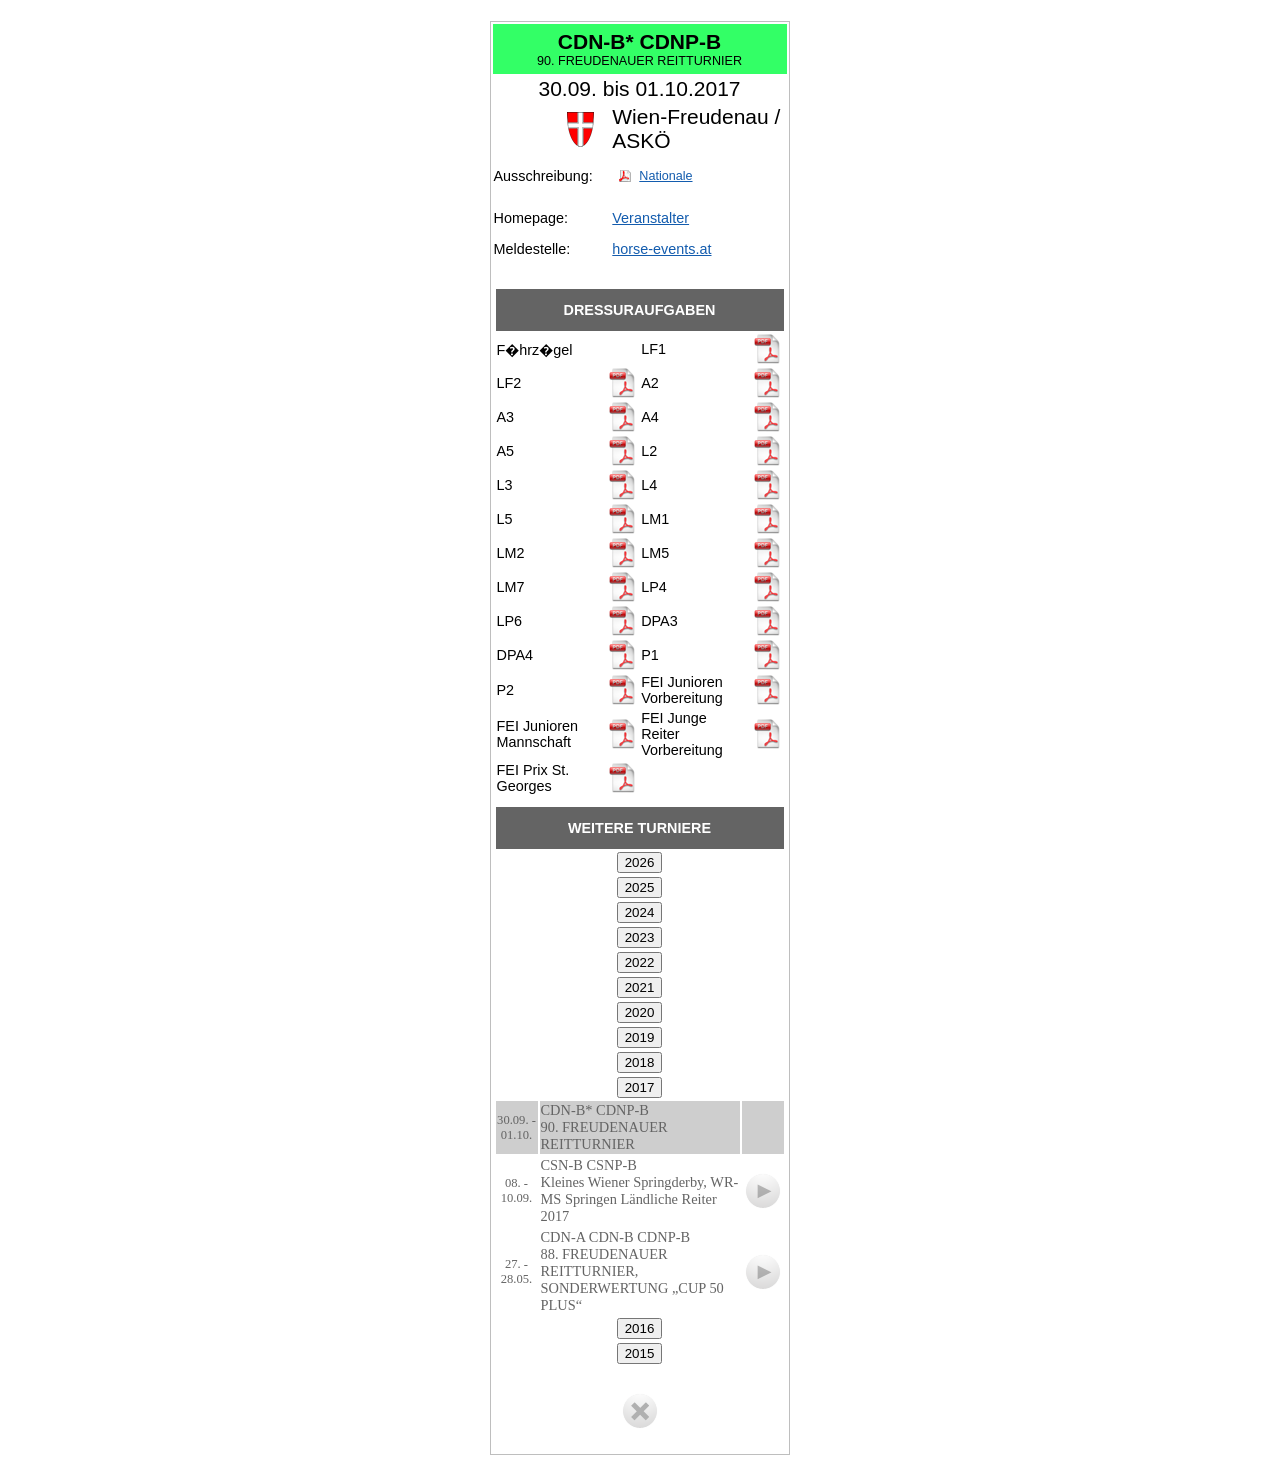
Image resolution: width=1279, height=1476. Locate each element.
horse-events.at (661, 249)
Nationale (665, 176)
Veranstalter (650, 218)
